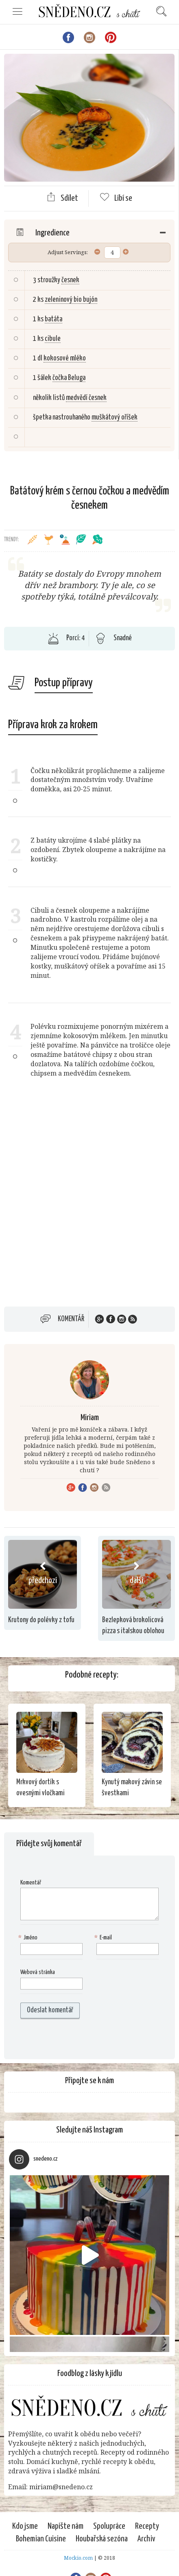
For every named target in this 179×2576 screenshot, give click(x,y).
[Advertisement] (89, 1202)
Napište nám (65, 2526)
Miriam (90, 1418)
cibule (53, 339)
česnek (70, 280)
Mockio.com (78, 2557)
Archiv (146, 2539)
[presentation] (72, 2039)
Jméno (28, 1938)
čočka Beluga (68, 378)
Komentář (71, 1319)
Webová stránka (37, 1972)
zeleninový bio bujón (71, 299)
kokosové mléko (65, 358)
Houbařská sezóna (102, 2539)
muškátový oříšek (115, 417)
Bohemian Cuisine (41, 2539)
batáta (53, 319)
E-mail (104, 1938)
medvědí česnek (86, 398)
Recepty (147, 2526)
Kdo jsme (25, 2526)
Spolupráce (109, 2526)
